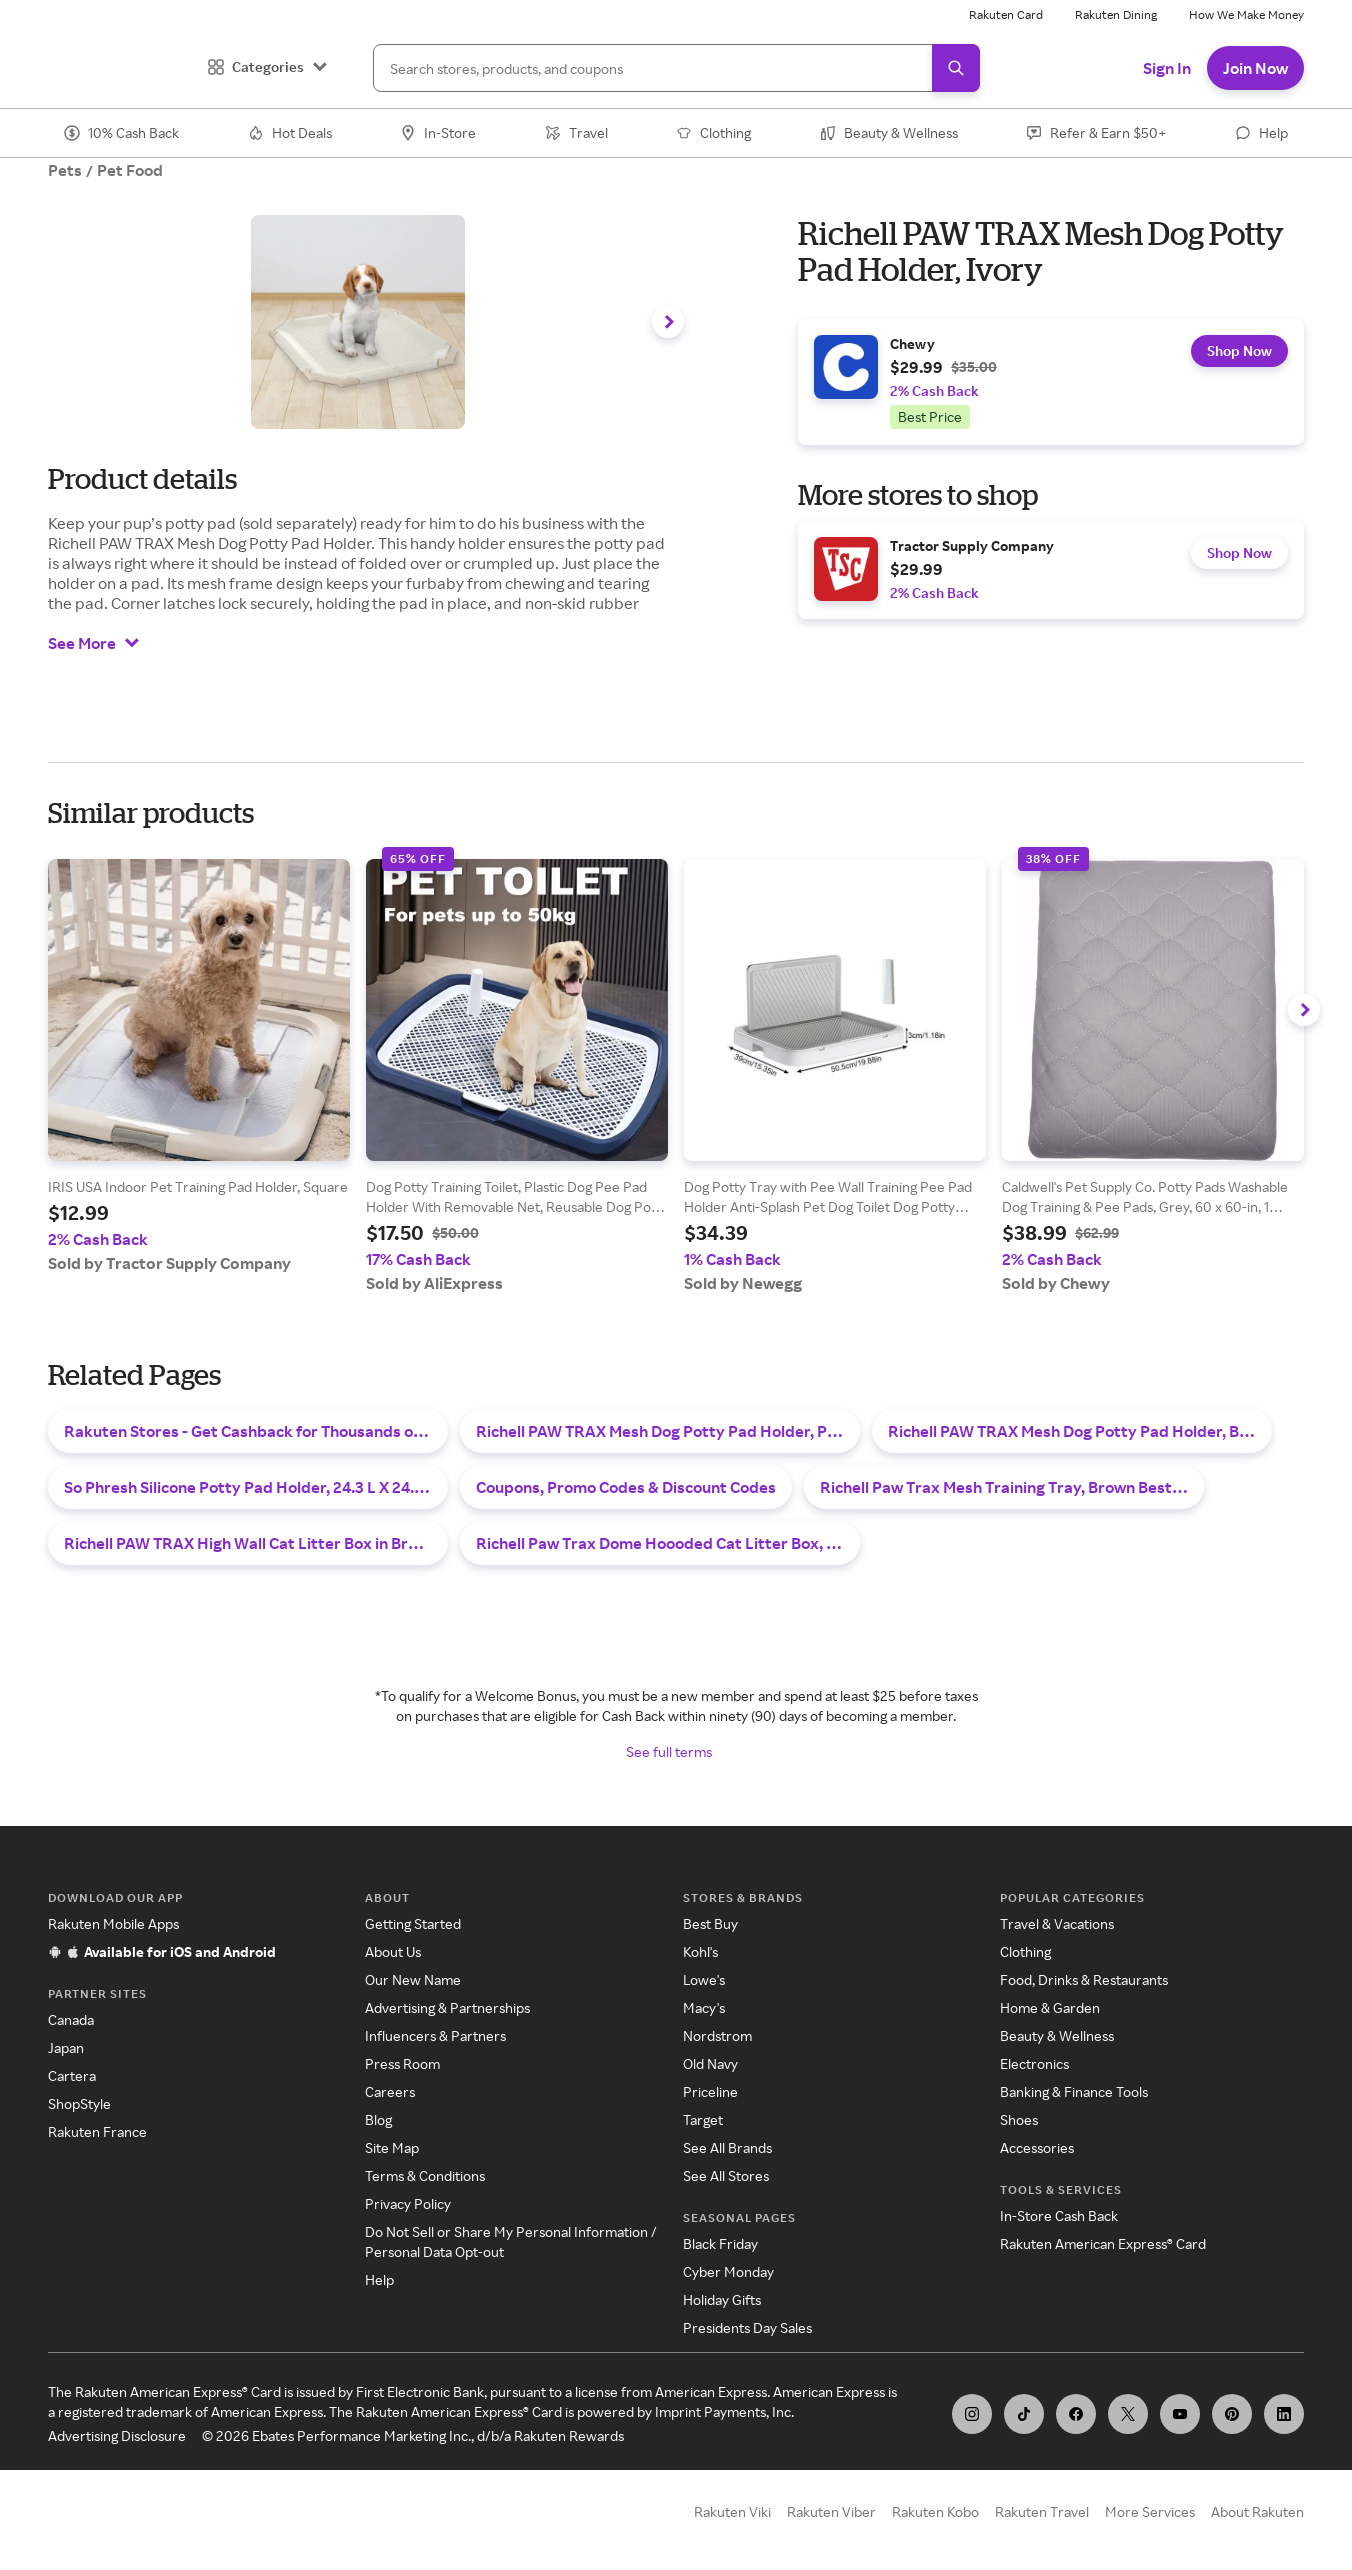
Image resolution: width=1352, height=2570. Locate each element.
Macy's (704, 2007)
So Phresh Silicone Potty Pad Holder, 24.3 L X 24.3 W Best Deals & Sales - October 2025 (256, 1487)
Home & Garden (1050, 2007)
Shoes (1019, 2119)
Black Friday (720, 2243)
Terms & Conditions (425, 2175)
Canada (71, 2019)
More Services (1150, 2511)
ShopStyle (79, 2103)
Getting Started (413, 1923)
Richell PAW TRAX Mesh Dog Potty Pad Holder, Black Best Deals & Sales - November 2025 (1080, 1431)
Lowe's (704, 1979)
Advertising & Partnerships (447, 2007)
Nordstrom (717, 2035)
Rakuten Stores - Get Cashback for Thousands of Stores (256, 1431)
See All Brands (727, 2147)
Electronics (1034, 2063)
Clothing (1025, 1951)
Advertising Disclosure (117, 2435)
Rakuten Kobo (935, 2511)
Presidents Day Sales (747, 2327)
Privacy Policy (408, 2203)
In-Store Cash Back (1059, 2215)
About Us (393, 1951)
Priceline (710, 2091)
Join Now (1255, 68)
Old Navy (710, 2063)
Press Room (402, 2063)
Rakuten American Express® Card (1103, 2243)
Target (703, 2119)
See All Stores (726, 2175)
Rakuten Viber (831, 2511)
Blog (378, 2119)
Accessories (1037, 2147)
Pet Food (130, 170)
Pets (65, 170)
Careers (390, 2091)
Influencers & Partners (435, 2035)
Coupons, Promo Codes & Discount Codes (626, 1487)
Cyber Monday (728, 2271)
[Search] (676, 68)
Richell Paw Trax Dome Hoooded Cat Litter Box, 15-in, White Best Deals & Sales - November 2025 (668, 1543)
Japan (66, 2047)
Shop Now (1235, 357)
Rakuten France (97, 2131)
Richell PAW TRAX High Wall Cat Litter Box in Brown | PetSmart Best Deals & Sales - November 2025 (256, 1543)
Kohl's (700, 1951)
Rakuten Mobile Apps (113, 1923)
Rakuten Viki (732, 2511)
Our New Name (413, 1979)
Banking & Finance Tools (1074, 2091)
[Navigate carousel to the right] (668, 322)
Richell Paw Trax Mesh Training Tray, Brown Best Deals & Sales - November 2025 (1012, 1487)
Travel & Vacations (1057, 1923)
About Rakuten (1257, 2511)
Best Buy (710, 1923)
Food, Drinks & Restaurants (1084, 1979)
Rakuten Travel (1042, 2511)
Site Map (392, 2147)
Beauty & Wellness (1057, 2035)
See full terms (669, 1751)
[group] (1051, 382)
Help (379, 2279)
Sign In (1167, 68)
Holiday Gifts (722, 2299)
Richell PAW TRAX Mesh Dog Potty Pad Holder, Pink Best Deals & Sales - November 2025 (668, 1431)
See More (94, 643)
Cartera (72, 2075)
